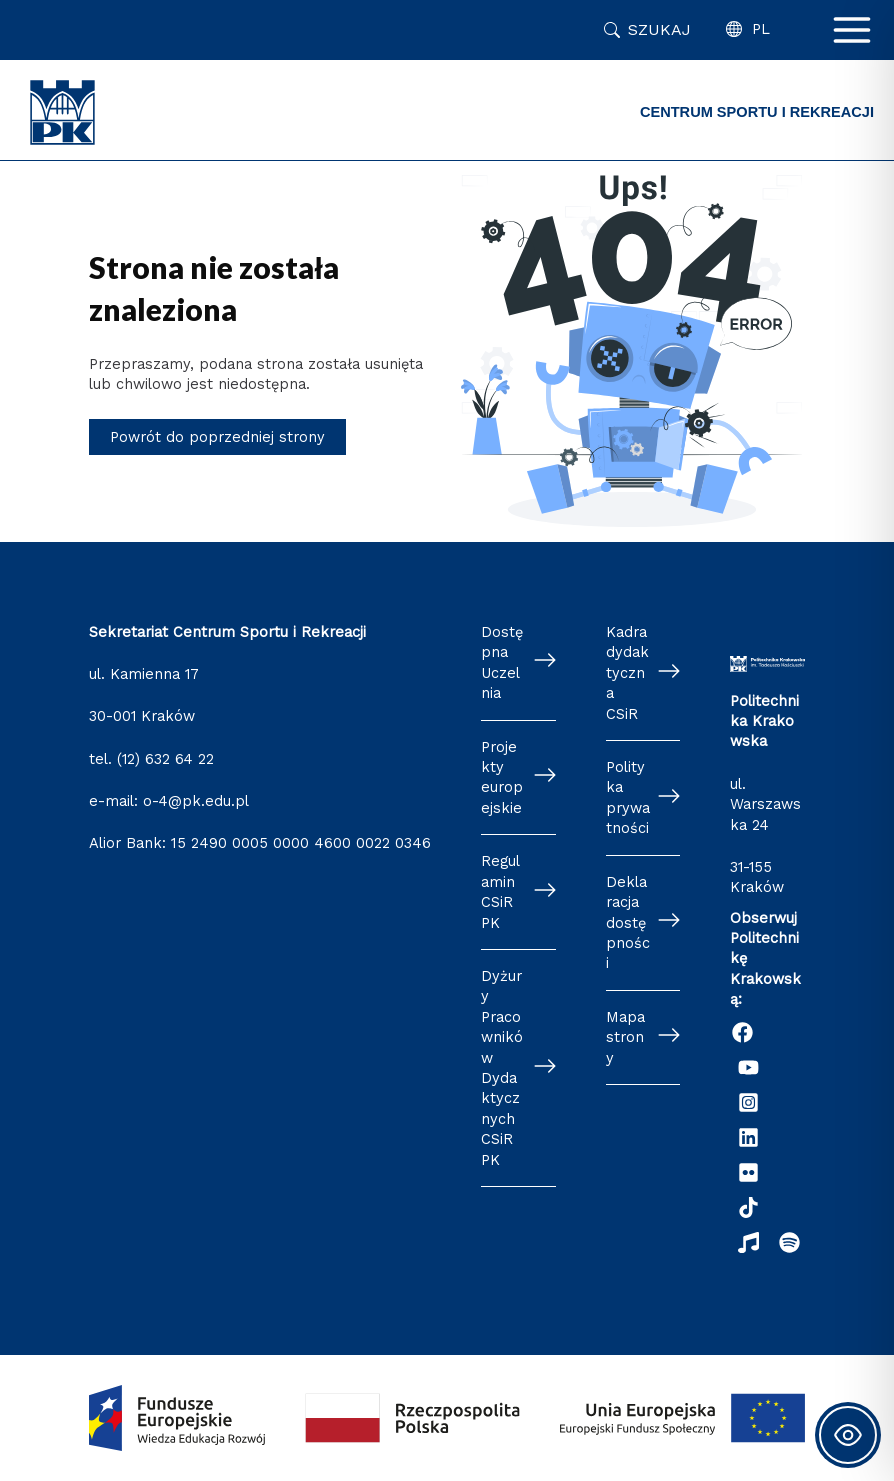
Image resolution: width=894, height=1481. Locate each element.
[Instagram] (748, 1102)
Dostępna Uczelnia (502, 662)
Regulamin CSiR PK (500, 891)
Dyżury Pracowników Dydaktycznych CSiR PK (502, 1068)
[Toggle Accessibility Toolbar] (848, 1435)
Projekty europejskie (502, 777)
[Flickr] (748, 1172)
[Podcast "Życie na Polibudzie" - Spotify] (789, 1242)
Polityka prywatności (628, 797)
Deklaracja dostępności (628, 923)
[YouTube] (748, 1067)
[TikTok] (748, 1207)
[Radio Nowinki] (748, 1242)
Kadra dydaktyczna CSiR (627, 673)
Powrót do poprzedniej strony (217, 437)
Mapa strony (625, 1037)
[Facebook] (742, 1032)
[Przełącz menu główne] (852, 30)
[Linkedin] (748, 1137)
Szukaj (659, 29)
